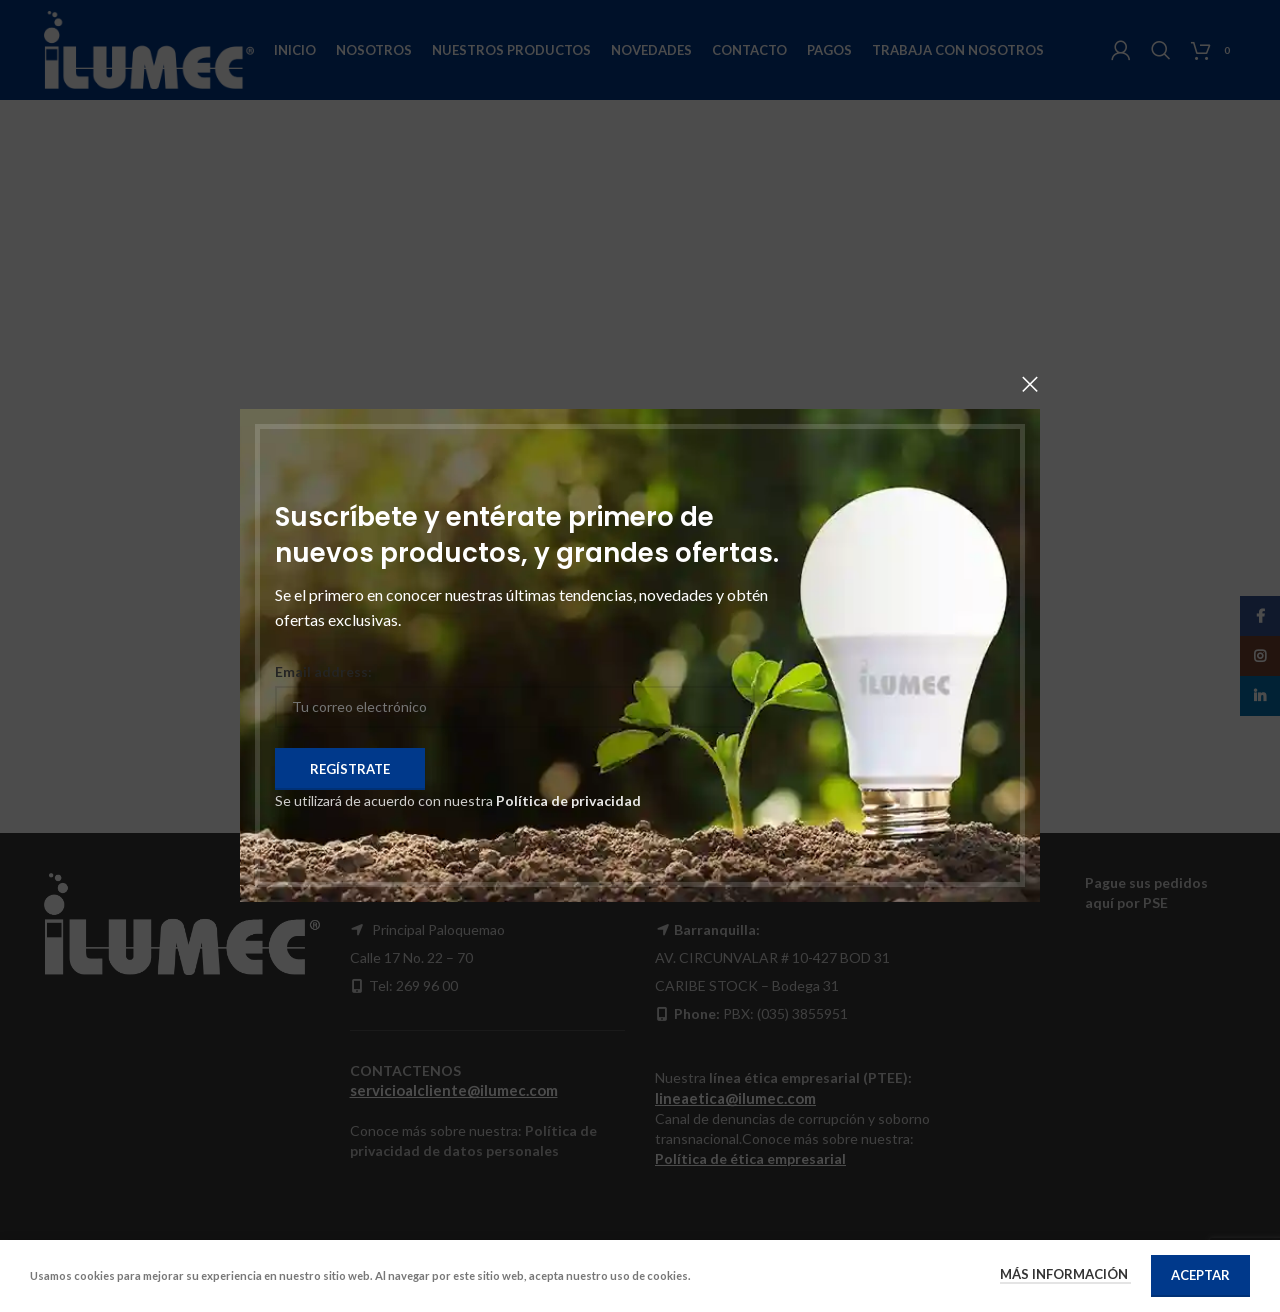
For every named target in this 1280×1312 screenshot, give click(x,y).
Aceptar (1200, 1275)
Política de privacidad (568, 800)
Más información (1065, 1274)
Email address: (323, 671)
